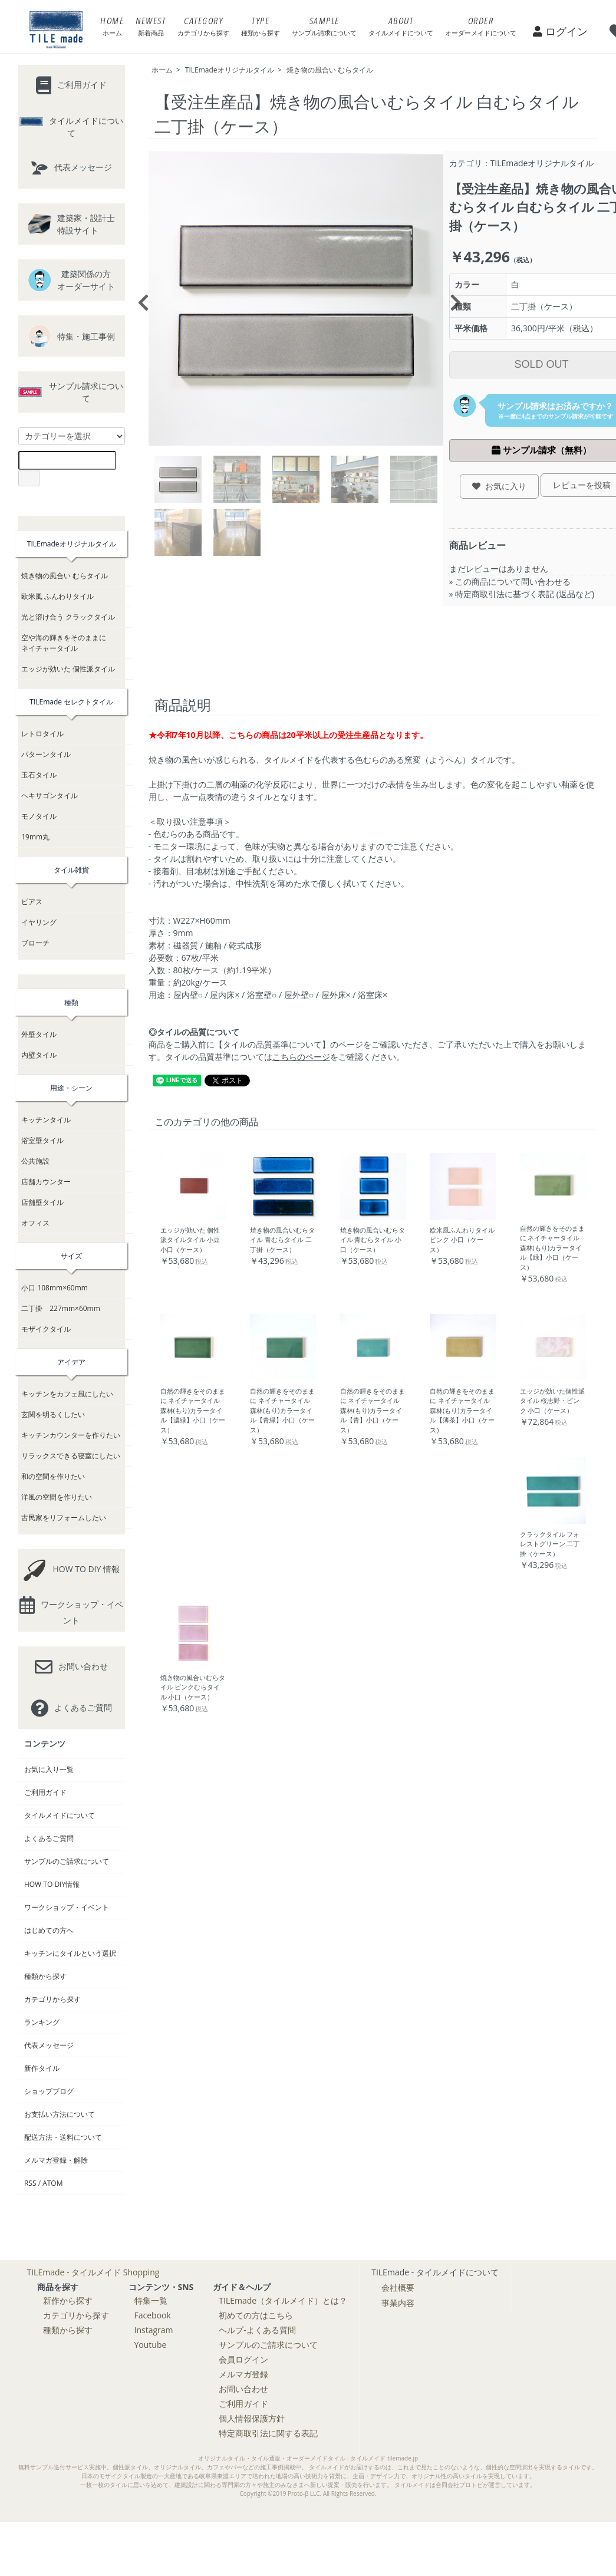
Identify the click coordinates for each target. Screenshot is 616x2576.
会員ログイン (243, 2359)
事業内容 (397, 2302)
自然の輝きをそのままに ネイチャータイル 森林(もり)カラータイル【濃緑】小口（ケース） (192, 1410)
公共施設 (35, 1161)
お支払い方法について (59, 2114)
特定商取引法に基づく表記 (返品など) (524, 593)
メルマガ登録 (243, 2374)
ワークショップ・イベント (66, 1907)
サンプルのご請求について (66, 1861)
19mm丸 (35, 837)
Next (452, 299)
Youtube (150, 2344)
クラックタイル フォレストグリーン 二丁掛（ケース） (550, 1544)
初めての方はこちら (256, 2315)
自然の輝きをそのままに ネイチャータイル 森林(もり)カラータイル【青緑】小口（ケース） (282, 1410)
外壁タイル (39, 1034)
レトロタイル (42, 734)
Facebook (152, 2315)
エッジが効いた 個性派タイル (68, 669)
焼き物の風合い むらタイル (329, 70)
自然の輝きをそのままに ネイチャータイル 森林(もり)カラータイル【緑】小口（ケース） (552, 1247)
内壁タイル (39, 1055)
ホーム (162, 70)
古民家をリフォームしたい (63, 1518)
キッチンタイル (46, 1120)
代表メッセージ (49, 2045)
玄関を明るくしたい (53, 1414)
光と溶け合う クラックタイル (68, 617)
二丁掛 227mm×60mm (60, 1308)
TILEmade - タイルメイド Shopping (93, 2272)
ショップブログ (49, 2091)
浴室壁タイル (42, 1140)
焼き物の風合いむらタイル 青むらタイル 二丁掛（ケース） (282, 1240)
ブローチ (35, 943)
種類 (71, 1002)
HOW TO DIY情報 (52, 1884)
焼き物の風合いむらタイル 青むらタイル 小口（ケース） (372, 1240)
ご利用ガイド (45, 1792)
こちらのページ (301, 1056)
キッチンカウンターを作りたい (70, 1435)
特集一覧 (150, 2300)
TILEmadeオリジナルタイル (229, 70)
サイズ (71, 1256)
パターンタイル (46, 754)
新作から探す (68, 2300)
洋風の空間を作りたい (56, 1497)
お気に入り (499, 486)
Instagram (153, 2329)
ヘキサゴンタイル (49, 795)
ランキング (42, 2022)
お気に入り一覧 (49, 1769)
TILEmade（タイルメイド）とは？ (283, 2300)
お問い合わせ (243, 2388)
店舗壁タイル (42, 1202)
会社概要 (397, 2287)
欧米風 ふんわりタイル (57, 596)
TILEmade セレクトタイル (71, 702)
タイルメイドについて (59, 1815)
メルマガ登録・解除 (56, 2160)
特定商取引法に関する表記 (268, 2433)
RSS (30, 2183)
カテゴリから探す (52, 1999)
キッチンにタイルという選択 (70, 1953)
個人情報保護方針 (252, 2418)
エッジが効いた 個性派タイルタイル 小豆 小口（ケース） (190, 1240)
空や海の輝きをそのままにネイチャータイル (63, 643)
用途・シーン (71, 1088)
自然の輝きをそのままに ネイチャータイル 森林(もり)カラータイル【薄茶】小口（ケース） (462, 1410)
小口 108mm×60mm (54, 1288)
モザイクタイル (46, 1329)
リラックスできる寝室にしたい (70, 1456)
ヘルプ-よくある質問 (257, 2329)
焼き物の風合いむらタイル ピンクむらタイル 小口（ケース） (192, 1687)
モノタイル (39, 816)
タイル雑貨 (71, 870)
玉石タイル (39, 775)
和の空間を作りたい (53, 1476)
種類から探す (45, 1976)
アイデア (71, 1362)
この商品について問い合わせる (513, 581)
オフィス (35, 1223)
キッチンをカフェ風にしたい (67, 1394)
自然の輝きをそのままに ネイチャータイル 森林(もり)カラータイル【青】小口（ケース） (372, 1410)
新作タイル (42, 2068)
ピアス (31, 902)
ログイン (560, 31)
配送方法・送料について (63, 2137)
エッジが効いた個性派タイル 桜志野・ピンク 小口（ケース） (552, 1400)
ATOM (52, 2183)
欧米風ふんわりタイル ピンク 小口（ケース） (462, 1240)
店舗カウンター (46, 1182)
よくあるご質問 (49, 1838)
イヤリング (39, 922)
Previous (140, 299)
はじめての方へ (49, 1930)
